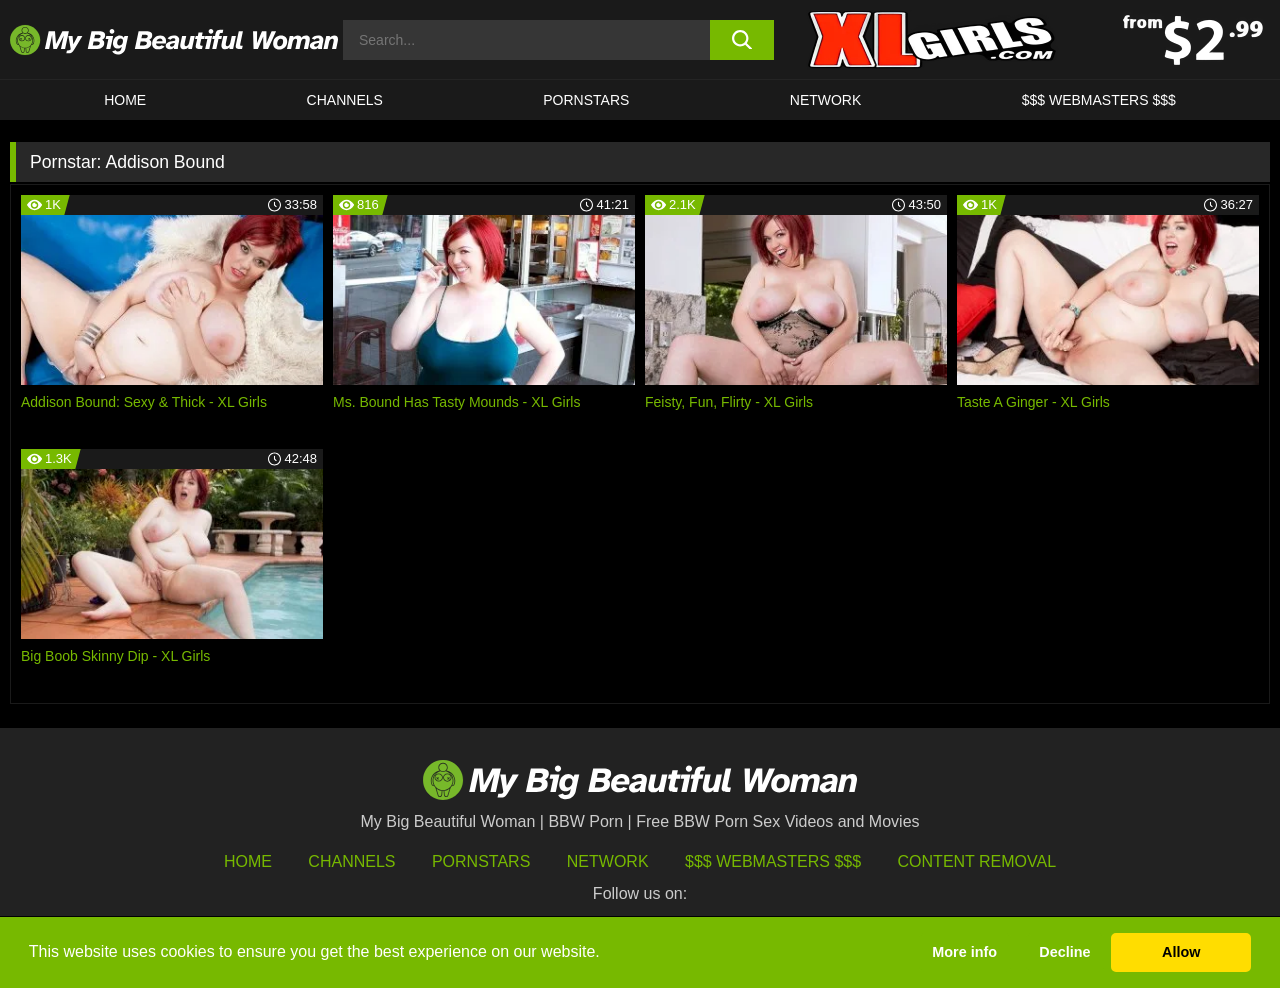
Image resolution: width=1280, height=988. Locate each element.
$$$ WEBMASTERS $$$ (1099, 100)
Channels (351, 861)
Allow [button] (1181, 952)
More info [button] (964, 952)
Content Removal (977, 861)
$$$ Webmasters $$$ (773, 861)
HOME (125, 100)
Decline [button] (1064, 952)
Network (826, 100)
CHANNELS (345, 100)
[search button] (742, 40)
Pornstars (586, 100)
